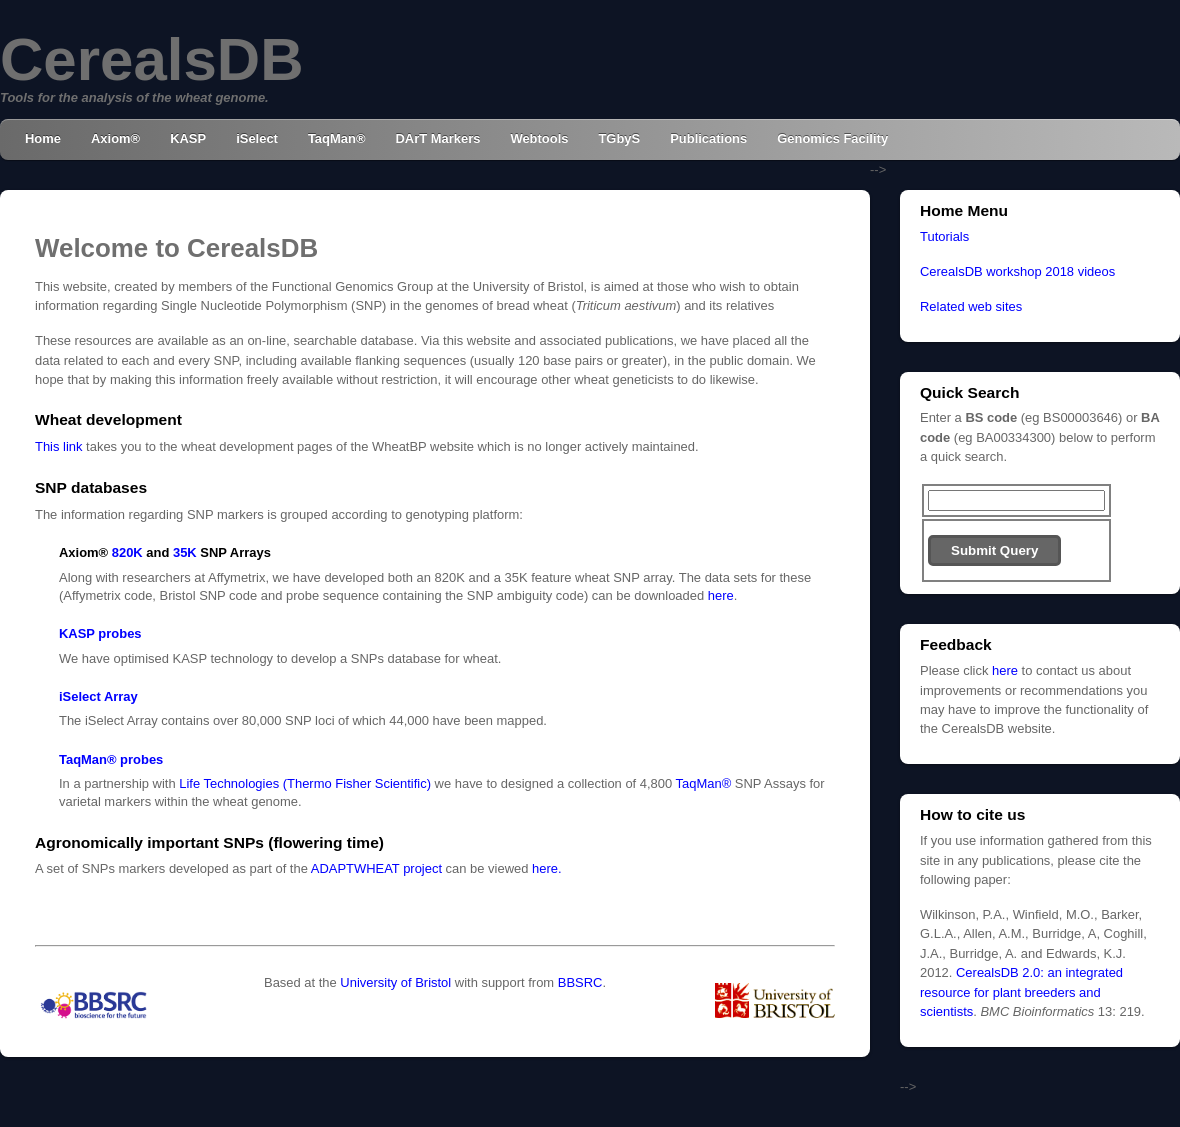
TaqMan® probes (111, 759)
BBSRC (580, 982)
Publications (708, 138)
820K (127, 552)
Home (43, 138)
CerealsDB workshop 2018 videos (1017, 271)
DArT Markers (437, 138)
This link (59, 446)
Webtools (539, 138)
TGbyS (619, 138)
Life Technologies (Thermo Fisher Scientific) (305, 783)
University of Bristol (395, 982)
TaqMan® (337, 138)
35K (185, 552)
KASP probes (100, 633)
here (721, 595)
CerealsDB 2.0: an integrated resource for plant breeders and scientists (1021, 992)
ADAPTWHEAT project (376, 868)
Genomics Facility (832, 138)
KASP (188, 138)
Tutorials (944, 236)
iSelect (257, 138)
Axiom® (115, 138)
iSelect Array (98, 696)
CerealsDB (152, 59)
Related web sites (971, 306)
